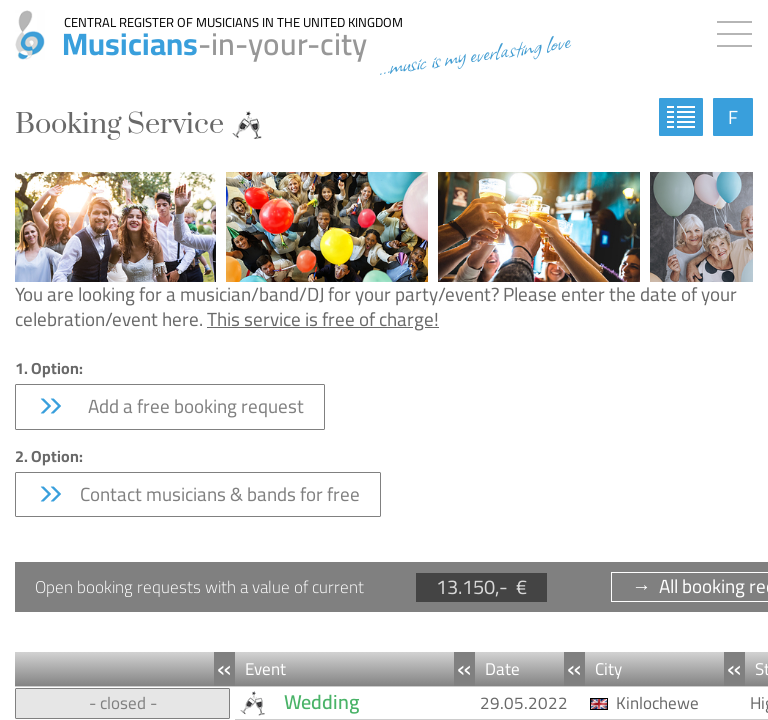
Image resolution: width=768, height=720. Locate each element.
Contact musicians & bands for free (198, 494)
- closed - (123, 703)
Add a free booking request (170, 406)
